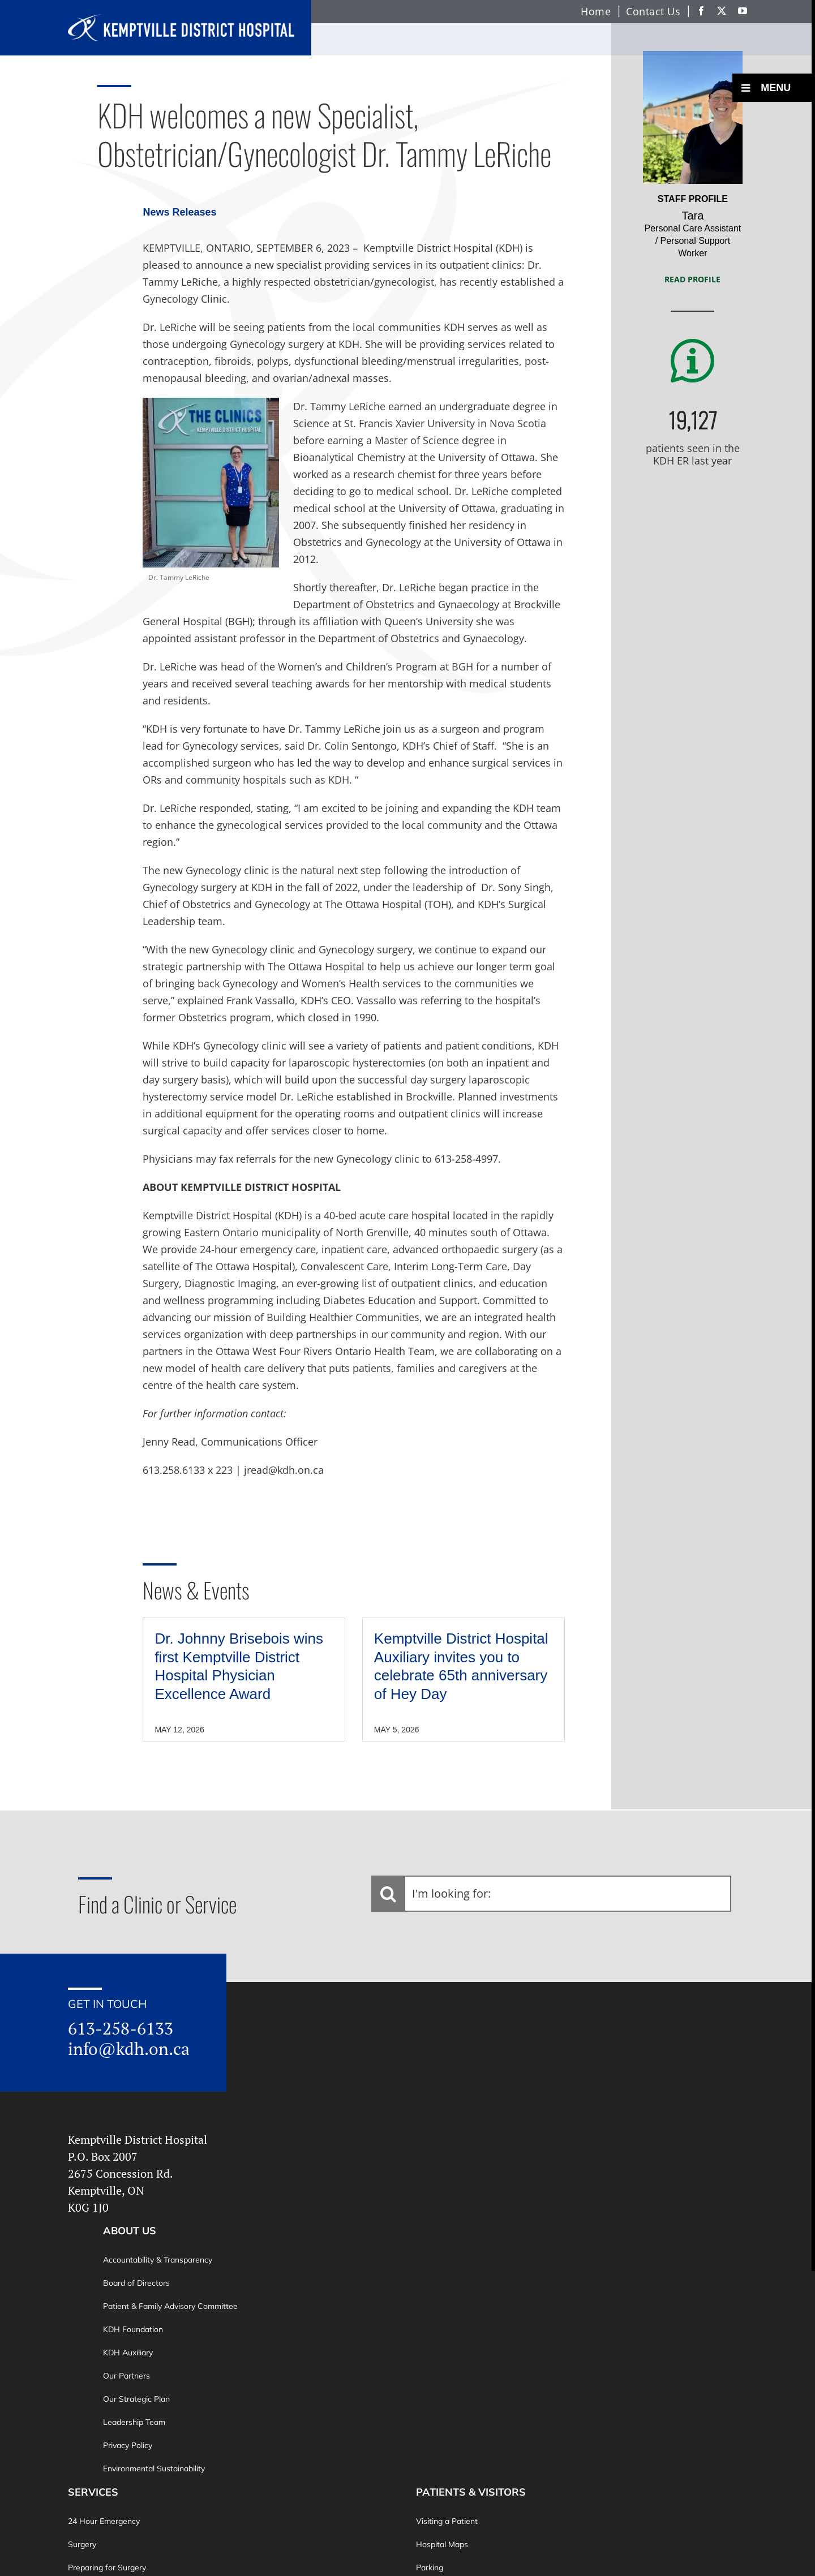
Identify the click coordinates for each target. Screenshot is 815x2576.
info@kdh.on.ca (129, 2048)
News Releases (179, 212)
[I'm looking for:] (551, 1894)
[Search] (388, 1894)
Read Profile (692, 279)
